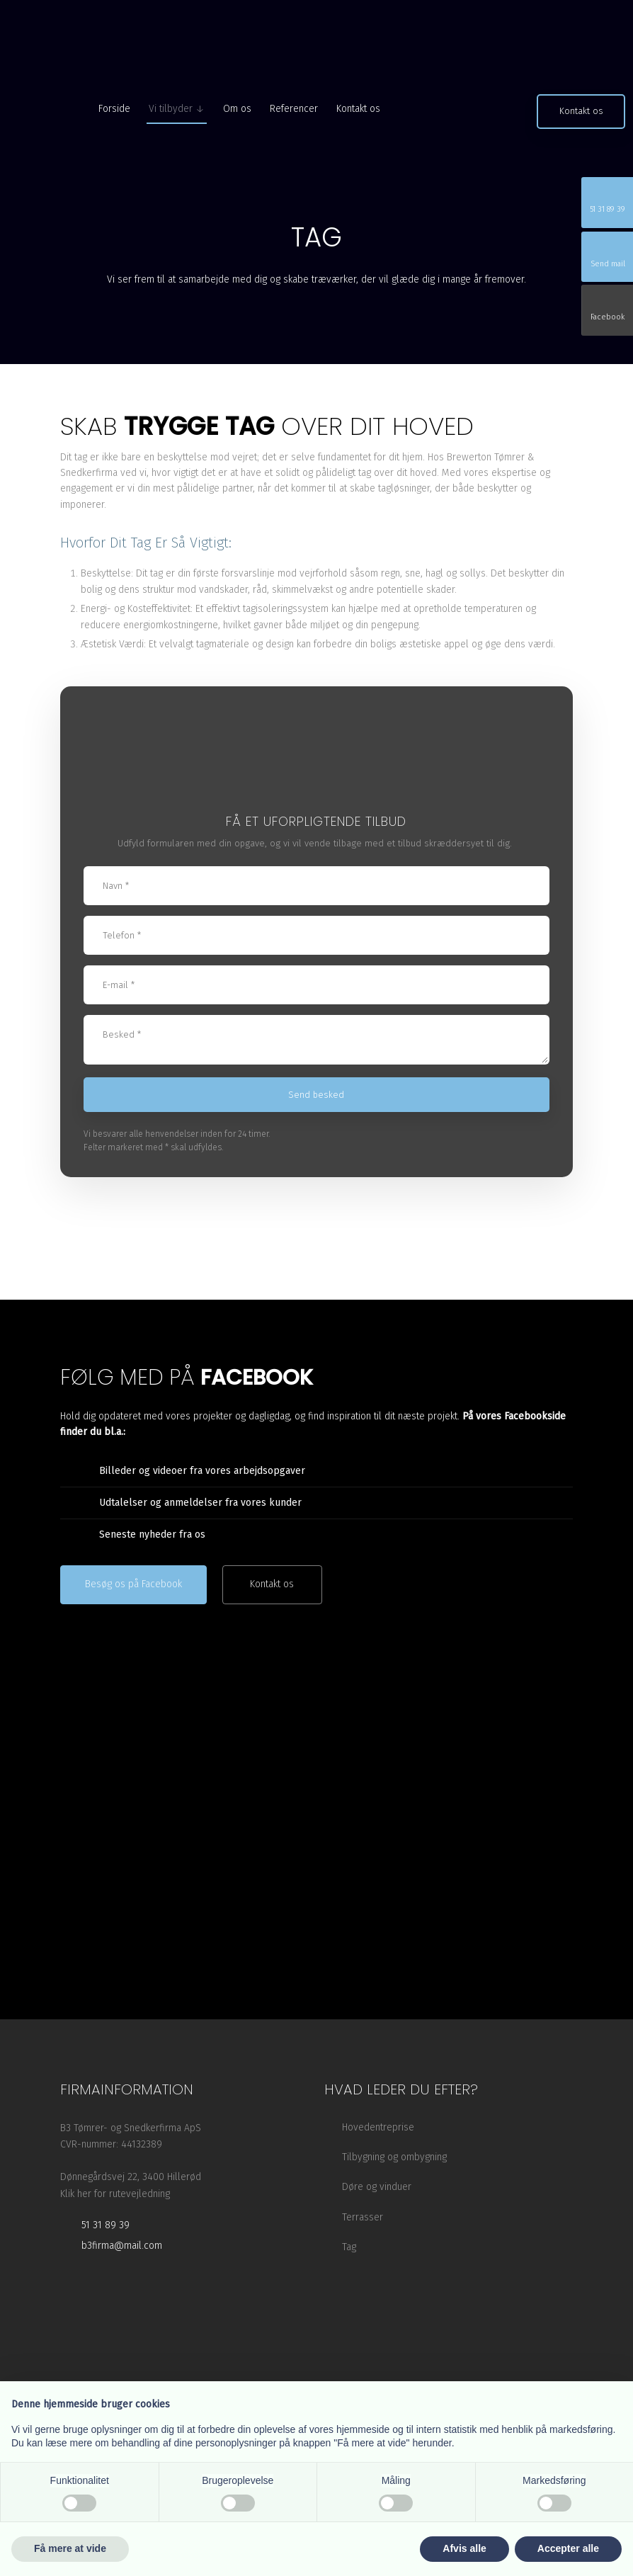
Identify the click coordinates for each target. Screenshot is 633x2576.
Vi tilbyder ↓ (177, 109)
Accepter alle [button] (568, 2548)
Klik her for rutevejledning (115, 2194)
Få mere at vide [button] (70, 2548)
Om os (237, 109)
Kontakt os (358, 109)
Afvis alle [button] (464, 2548)
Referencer (294, 109)
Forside (114, 109)
